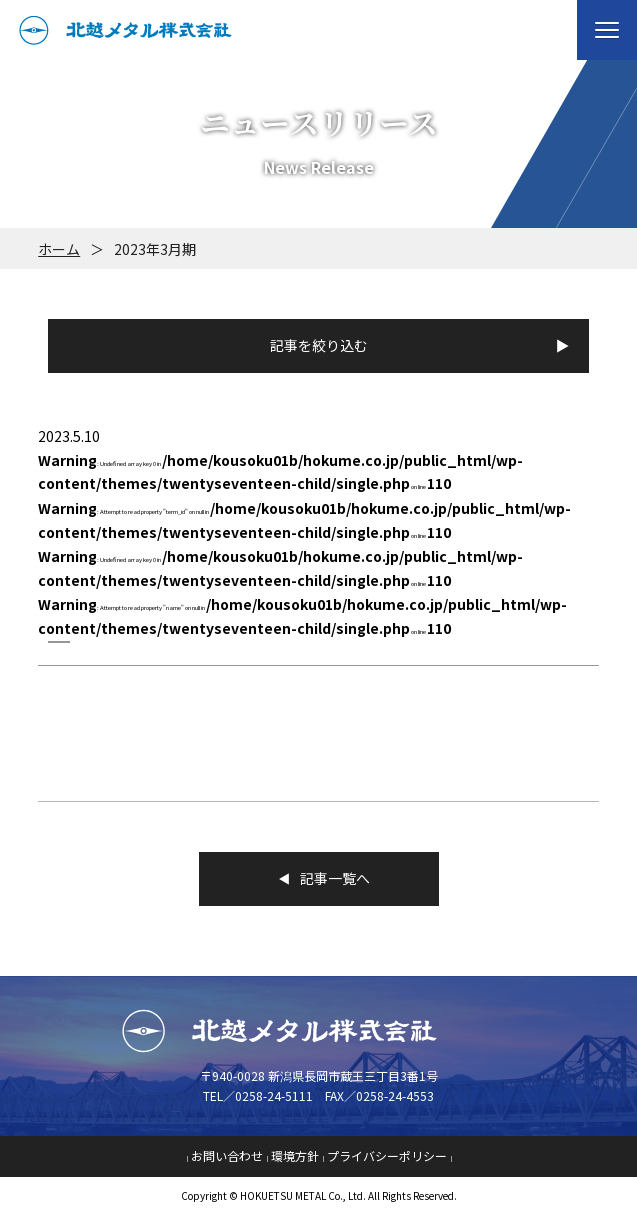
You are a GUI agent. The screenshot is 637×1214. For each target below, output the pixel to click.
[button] (607, 30)
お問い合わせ (227, 1155)
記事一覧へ (319, 878)
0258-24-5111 (274, 1095)
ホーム (59, 249)
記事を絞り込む (319, 345)
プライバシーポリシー (387, 1155)
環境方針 (295, 1155)
